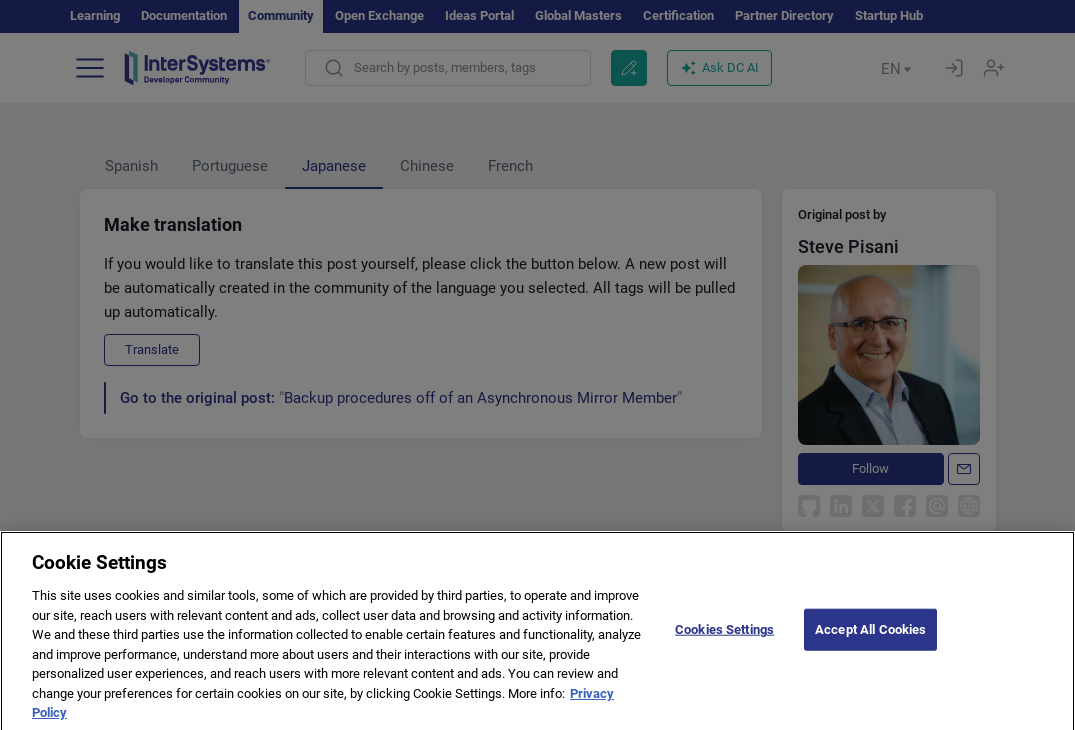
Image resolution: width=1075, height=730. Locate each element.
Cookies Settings (724, 644)
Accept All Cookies (870, 644)
